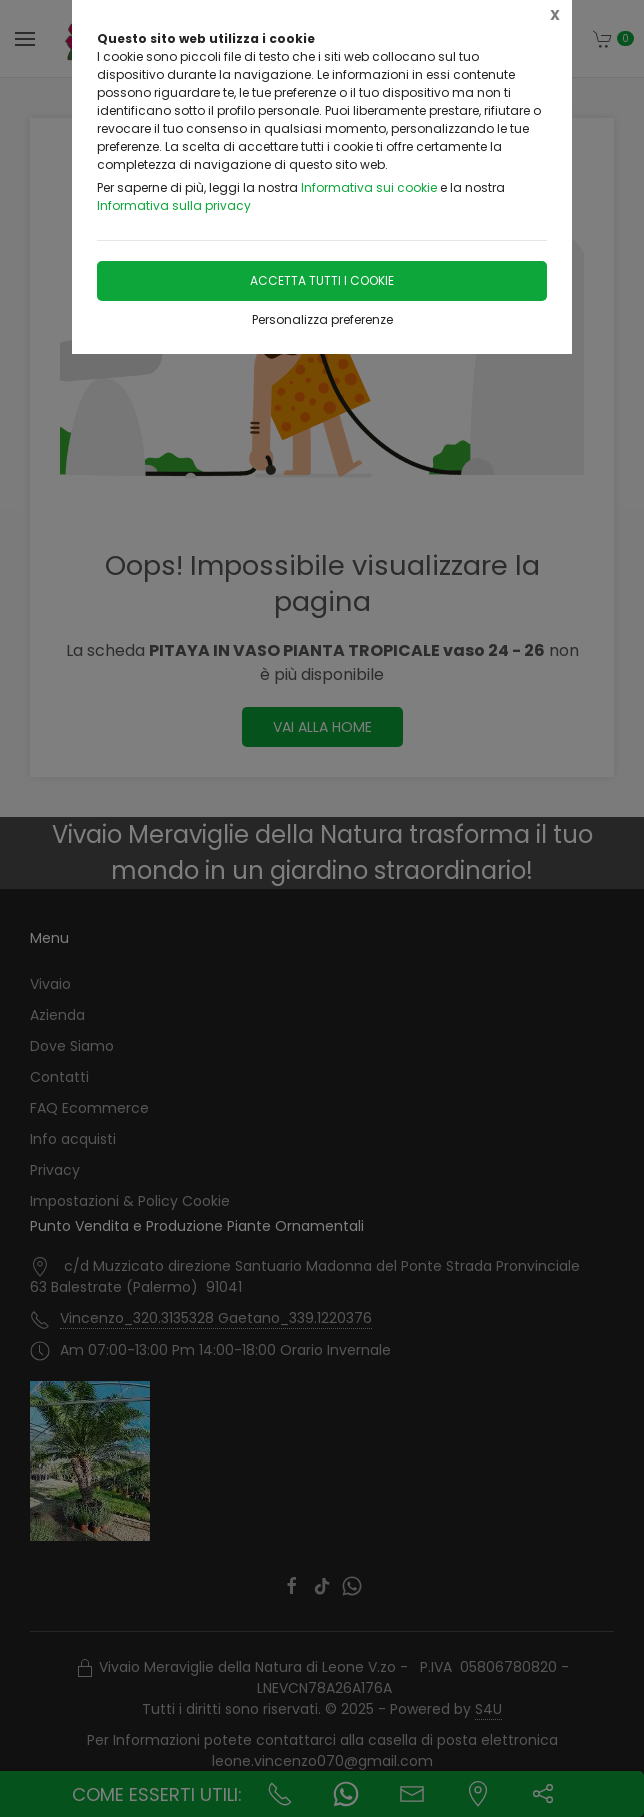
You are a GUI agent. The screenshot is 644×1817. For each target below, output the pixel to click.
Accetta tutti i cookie (322, 280)
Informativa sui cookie (369, 187)
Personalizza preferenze (322, 319)
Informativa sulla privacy (174, 205)
